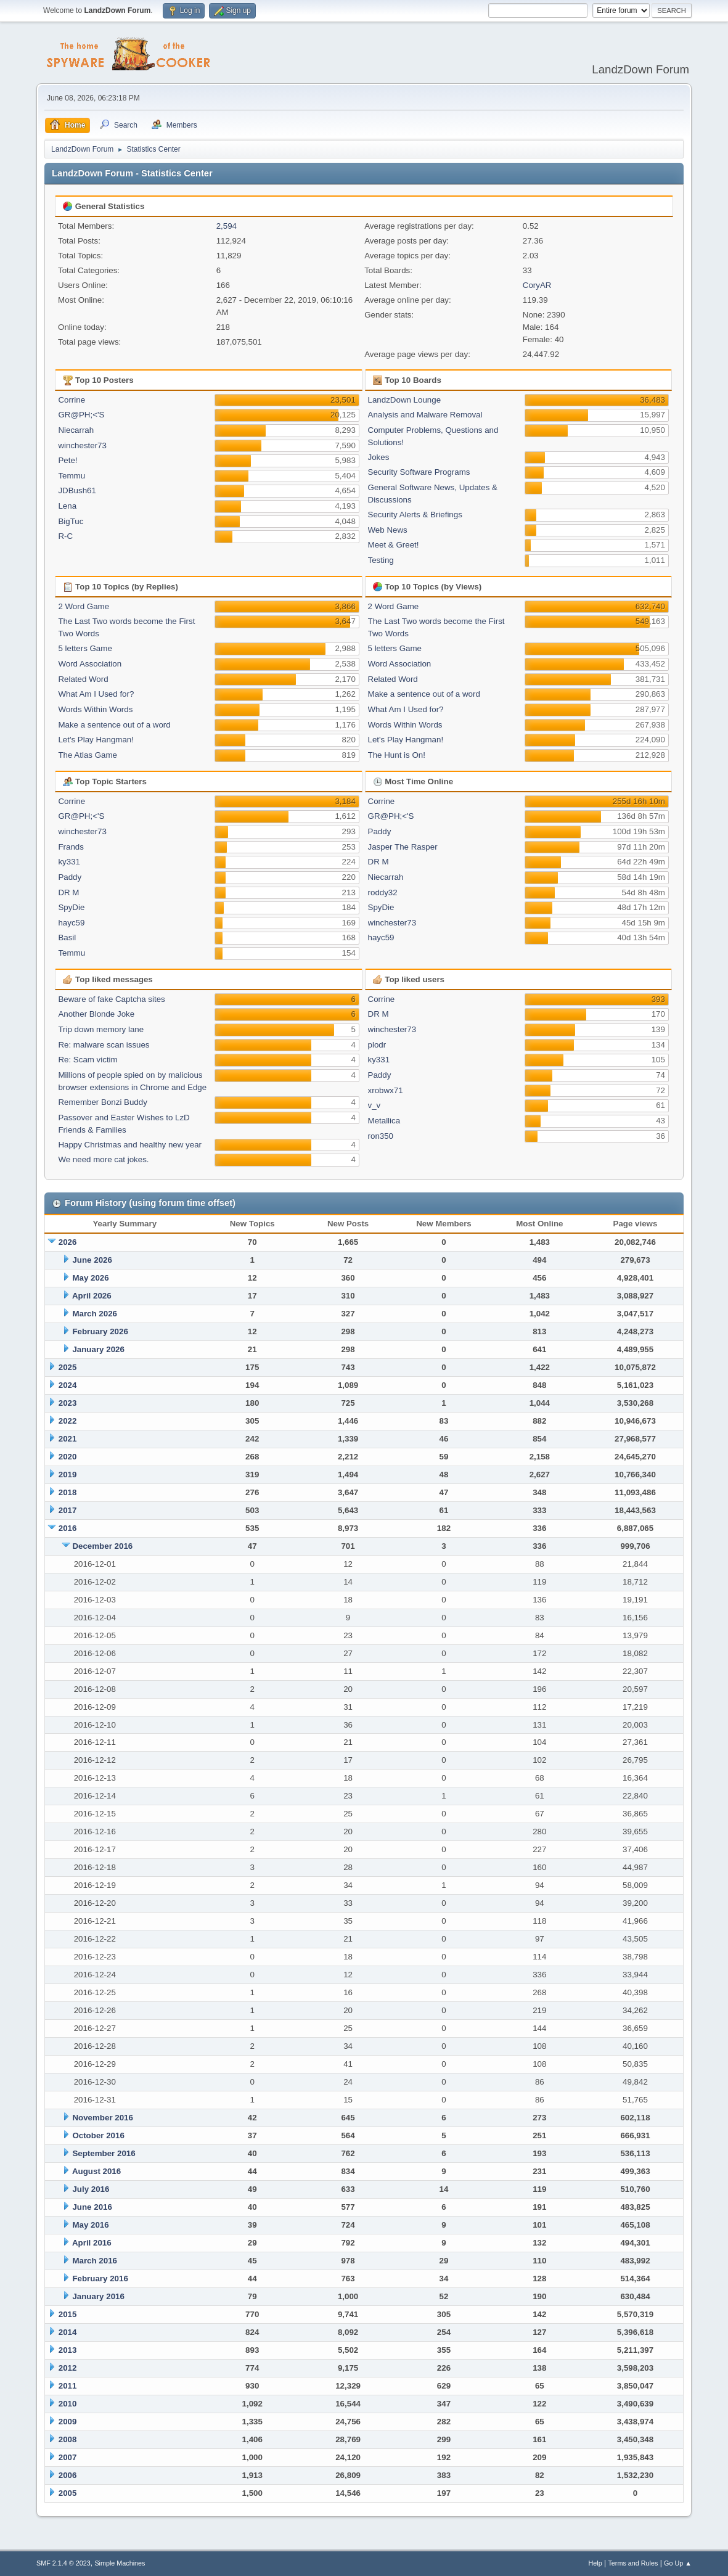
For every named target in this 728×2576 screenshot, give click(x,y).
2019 (68, 1474)
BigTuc (70, 521)
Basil (67, 937)
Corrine (71, 399)
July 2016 (90, 2189)
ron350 (381, 1136)
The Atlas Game (87, 755)
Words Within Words (95, 709)
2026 (68, 1242)
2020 (68, 1456)
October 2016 (98, 2135)
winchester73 (82, 445)
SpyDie (71, 907)
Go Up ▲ (678, 2563)
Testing (381, 560)
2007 (68, 2457)
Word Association (89, 663)
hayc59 (71, 922)
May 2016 (90, 2224)
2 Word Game (83, 606)
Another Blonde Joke (96, 1014)
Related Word (83, 679)
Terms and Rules (633, 2563)
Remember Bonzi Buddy (102, 1102)
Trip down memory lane (101, 1029)
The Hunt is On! (396, 755)
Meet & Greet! (393, 544)
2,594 (226, 226)
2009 (68, 2421)
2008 (68, 2439)
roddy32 (383, 892)
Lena (67, 506)
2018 (68, 1492)
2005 (68, 2493)
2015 (68, 2314)
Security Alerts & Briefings (415, 514)
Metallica (384, 1120)
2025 (68, 1367)
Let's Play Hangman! (96, 739)
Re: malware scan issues (103, 1044)
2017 (68, 1510)
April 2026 (92, 1295)
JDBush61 (77, 490)
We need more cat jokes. (103, 1159)
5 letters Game (85, 648)
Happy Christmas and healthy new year (130, 1144)
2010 (68, 2403)
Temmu (71, 475)
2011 (68, 2385)
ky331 (69, 861)
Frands (70, 846)
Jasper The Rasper (403, 846)
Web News (387, 530)
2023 (68, 1403)
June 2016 (92, 2207)
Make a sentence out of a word (114, 724)
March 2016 (94, 2260)
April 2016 (92, 2242)
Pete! (67, 460)
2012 (68, 2368)
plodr (377, 1044)
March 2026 (94, 1313)
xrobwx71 (385, 1090)
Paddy (69, 877)
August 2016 (96, 2171)
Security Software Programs (419, 472)
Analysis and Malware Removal (425, 414)
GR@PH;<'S (81, 414)
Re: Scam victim (87, 1059)
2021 (68, 1438)
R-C (65, 536)
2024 (68, 1385)
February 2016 (100, 2278)
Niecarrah (76, 430)
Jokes (379, 457)
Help (595, 2563)
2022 (68, 1420)
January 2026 (98, 1349)
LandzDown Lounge (404, 399)
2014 (68, 2332)
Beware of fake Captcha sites (111, 999)
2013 (68, 2350)
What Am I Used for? (96, 694)
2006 (68, 2475)
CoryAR (537, 285)
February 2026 (100, 1331)
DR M (68, 892)
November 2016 (102, 2117)
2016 (68, 1528)
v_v (374, 1105)
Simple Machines (119, 2563)
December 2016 (102, 1546)
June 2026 (92, 1260)
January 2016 (98, 2296)
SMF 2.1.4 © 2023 (63, 2563)
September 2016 (103, 2153)
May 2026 (90, 1277)
